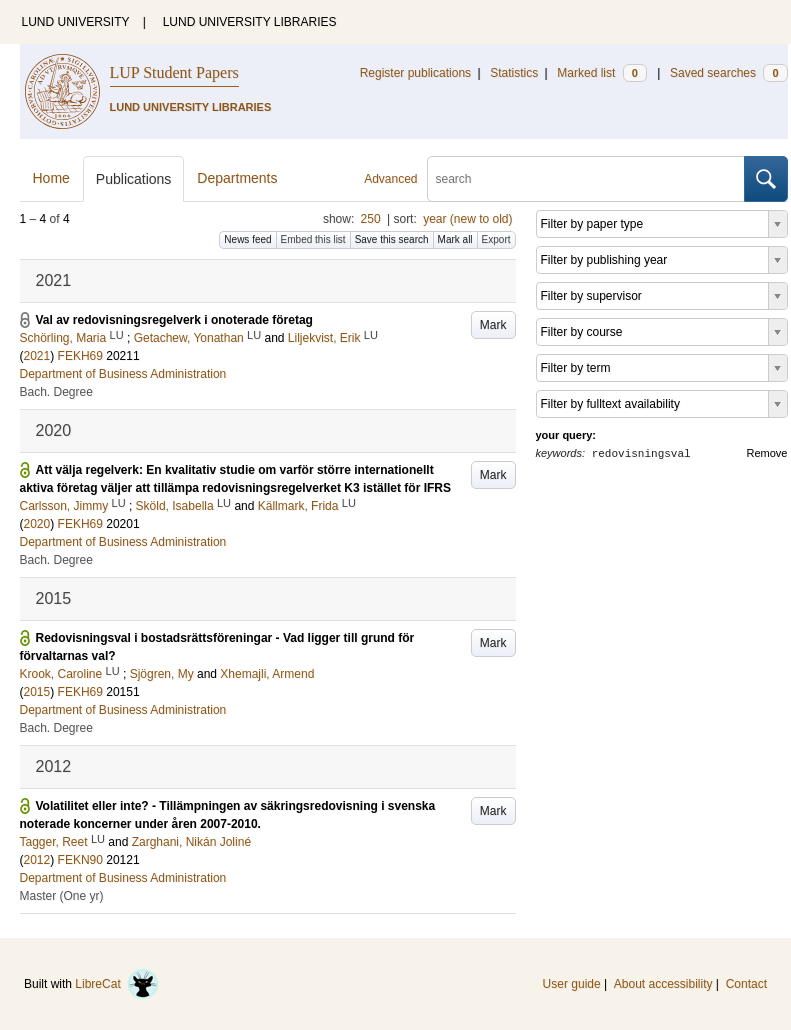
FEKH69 (80, 356)
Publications (134, 179)
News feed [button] (247, 239)
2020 (37, 524)
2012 (37, 860)
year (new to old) (467, 219)
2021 (37, 356)
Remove (767, 453)
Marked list (601, 73)
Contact (746, 984)
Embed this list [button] (313, 239)
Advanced (390, 179)
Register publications (415, 73)
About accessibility (663, 984)
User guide (572, 984)
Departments (237, 178)
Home (51, 178)
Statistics (514, 73)
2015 (37, 692)
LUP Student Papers (174, 72)
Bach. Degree (56, 392)
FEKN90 (80, 860)
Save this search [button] (392, 239)
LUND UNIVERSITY (76, 22)
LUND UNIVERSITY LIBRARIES (250, 22)
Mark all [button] (455, 239)
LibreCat (117, 984)
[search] (586, 179)
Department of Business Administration (123, 374)
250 (371, 219)
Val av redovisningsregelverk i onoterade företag (174, 320)
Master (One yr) (62, 896)
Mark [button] (493, 325)
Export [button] (496, 239)
